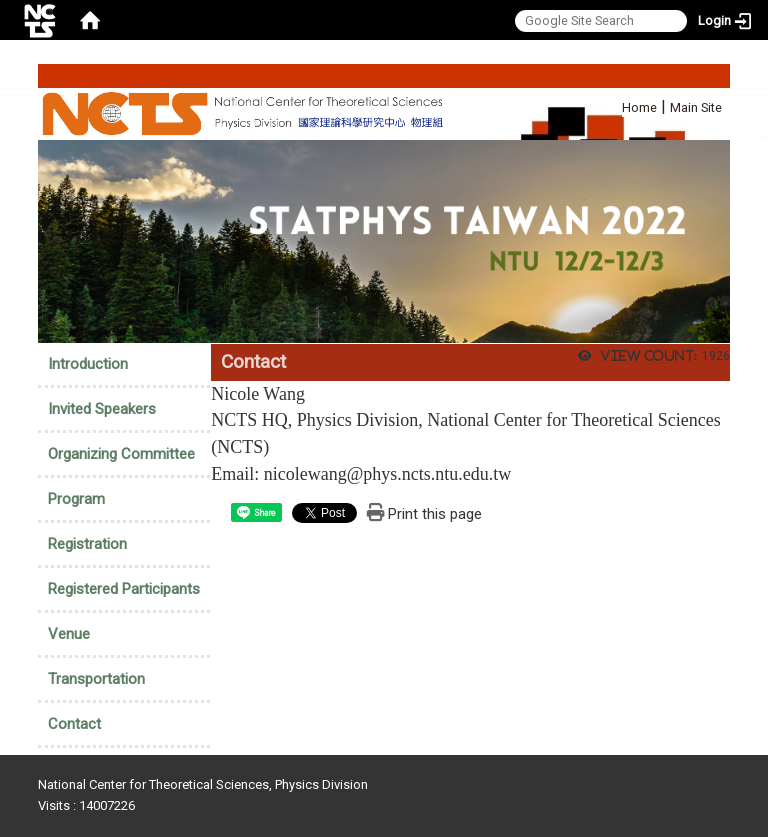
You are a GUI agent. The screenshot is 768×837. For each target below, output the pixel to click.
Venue (69, 634)
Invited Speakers (102, 409)
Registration (87, 544)
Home (639, 107)
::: (611, 104)
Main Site (696, 107)
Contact (74, 724)
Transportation (96, 679)
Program (76, 499)
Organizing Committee (121, 454)
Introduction (88, 364)
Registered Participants (124, 589)
